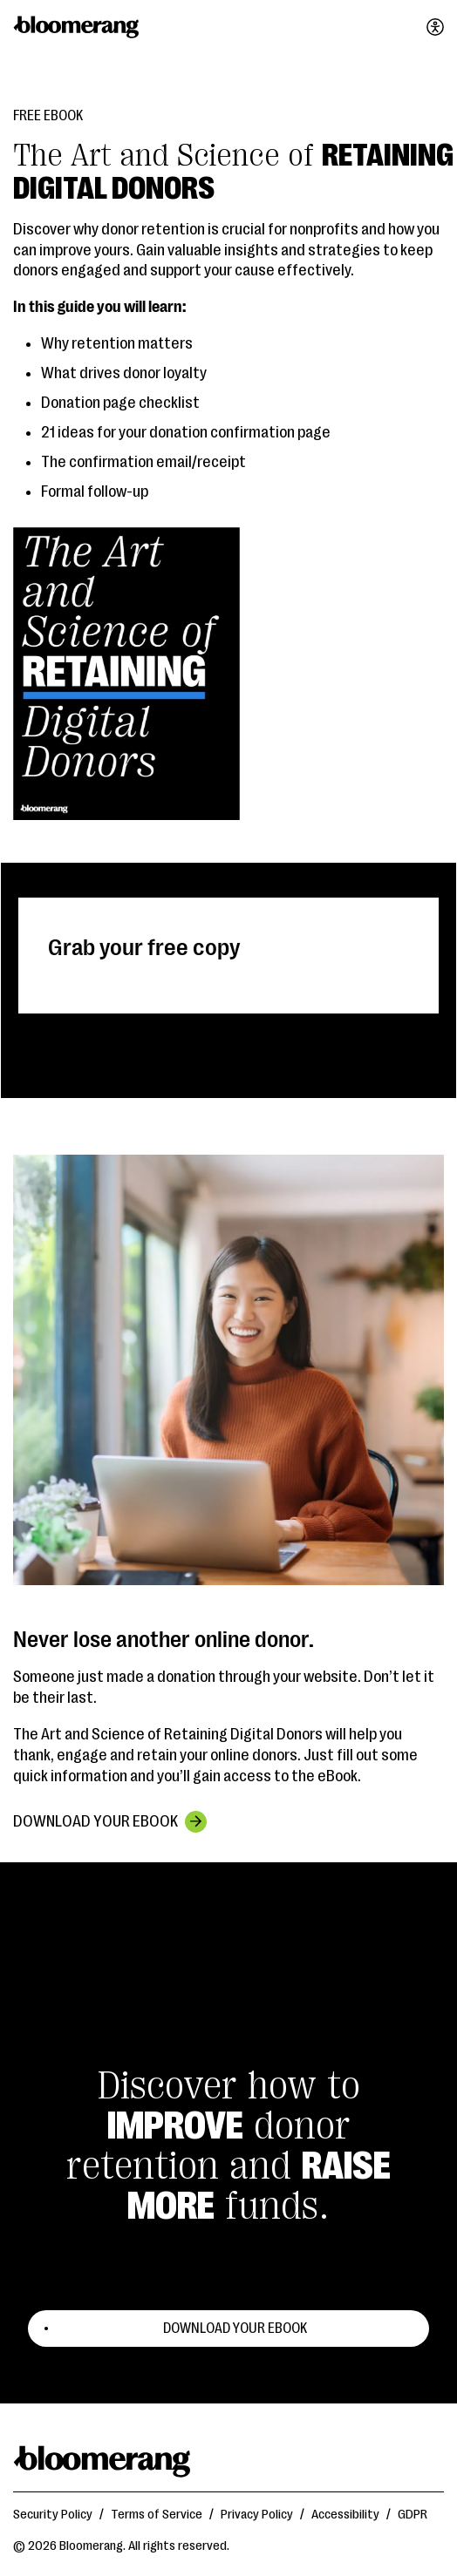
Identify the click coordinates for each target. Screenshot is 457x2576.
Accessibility (345, 2514)
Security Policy (52, 2514)
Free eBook (48, 116)
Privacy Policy (257, 2514)
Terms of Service (156, 2514)
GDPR (412, 2514)
